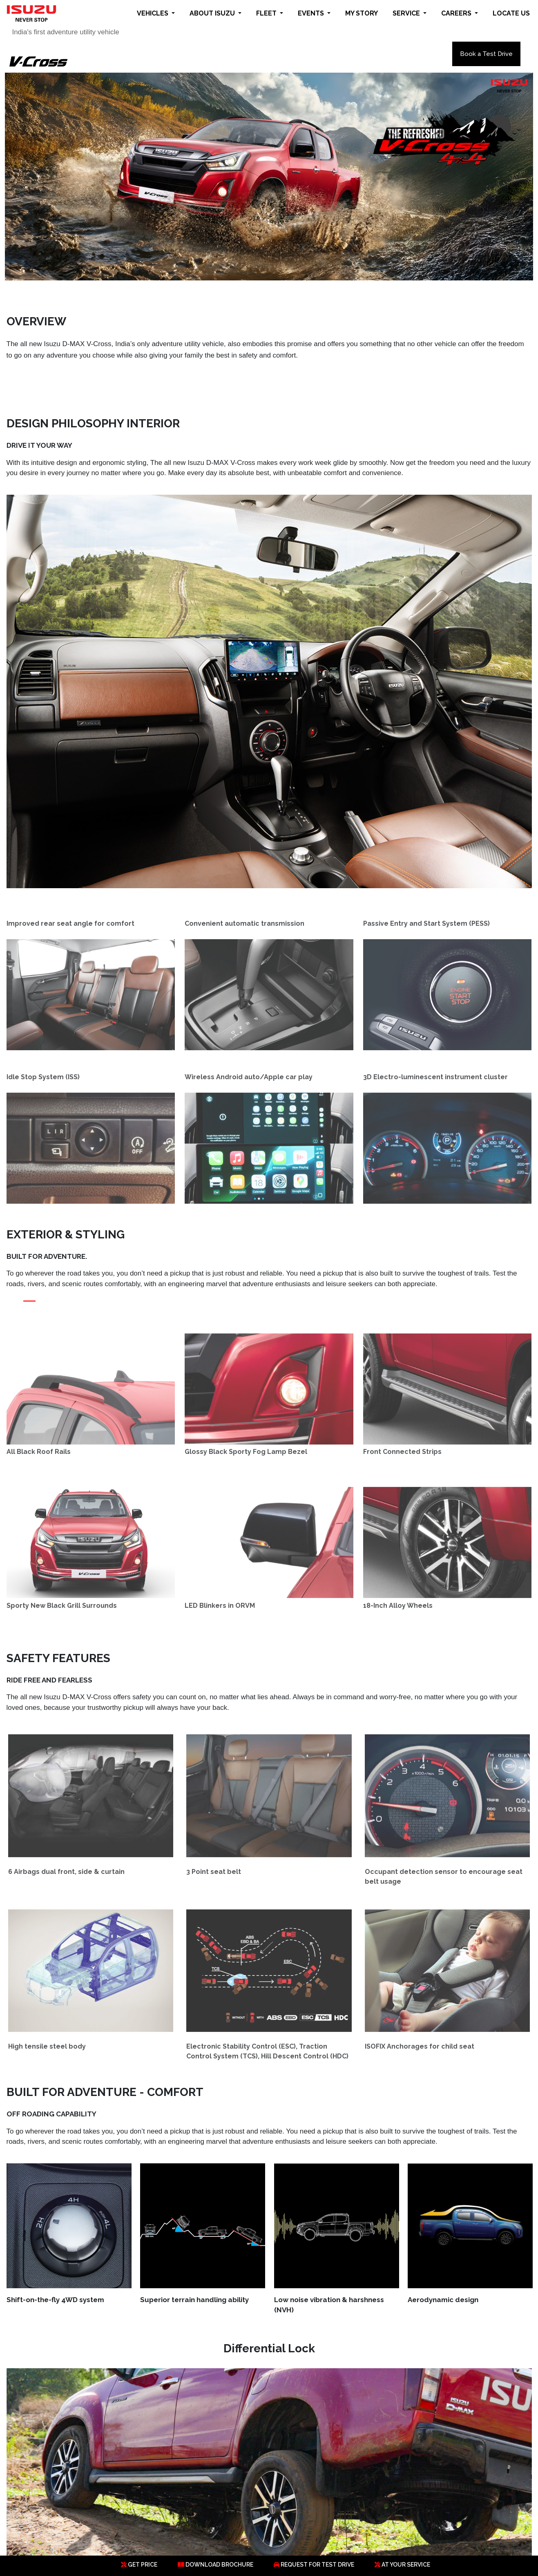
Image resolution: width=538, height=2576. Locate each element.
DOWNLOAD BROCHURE (215, 2564)
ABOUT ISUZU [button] (213, 13)
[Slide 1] (29, 1307)
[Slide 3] (59, 1307)
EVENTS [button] (312, 13)
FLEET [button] (267, 13)
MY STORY (361, 13)
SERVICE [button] (407, 13)
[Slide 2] (44, 1307)
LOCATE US (511, 13)
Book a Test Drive (486, 54)
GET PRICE (139, 2564)
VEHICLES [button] (153, 13)
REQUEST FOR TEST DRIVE (314, 2564)
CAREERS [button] (457, 13)
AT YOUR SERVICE (402, 2564)
